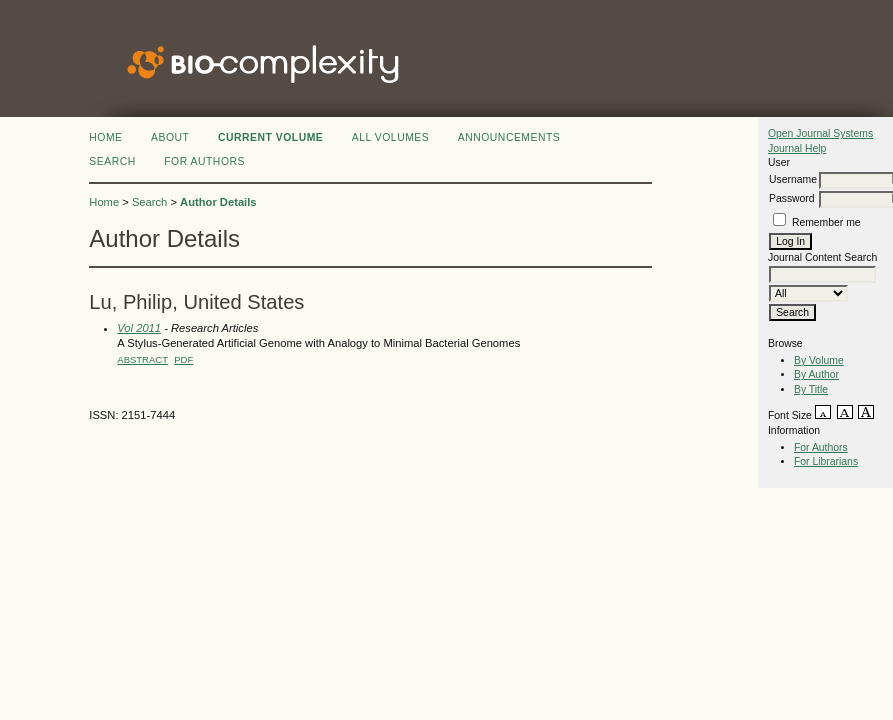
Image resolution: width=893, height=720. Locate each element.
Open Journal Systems (820, 133)
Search (112, 161)
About (170, 137)
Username (793, 179)
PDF (183, 359)
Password (792, 198)
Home (105, 137)
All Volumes (391, 137)
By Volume (819, 360)
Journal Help (797, 148)
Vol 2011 (139, 328)
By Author (816, 374)
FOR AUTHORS (204, 161)
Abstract (142, 359)
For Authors (821, 447)
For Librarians (826, 461)
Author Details (218, 202)
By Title (811, 389)
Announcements (509, 137)
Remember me (826, 222)
